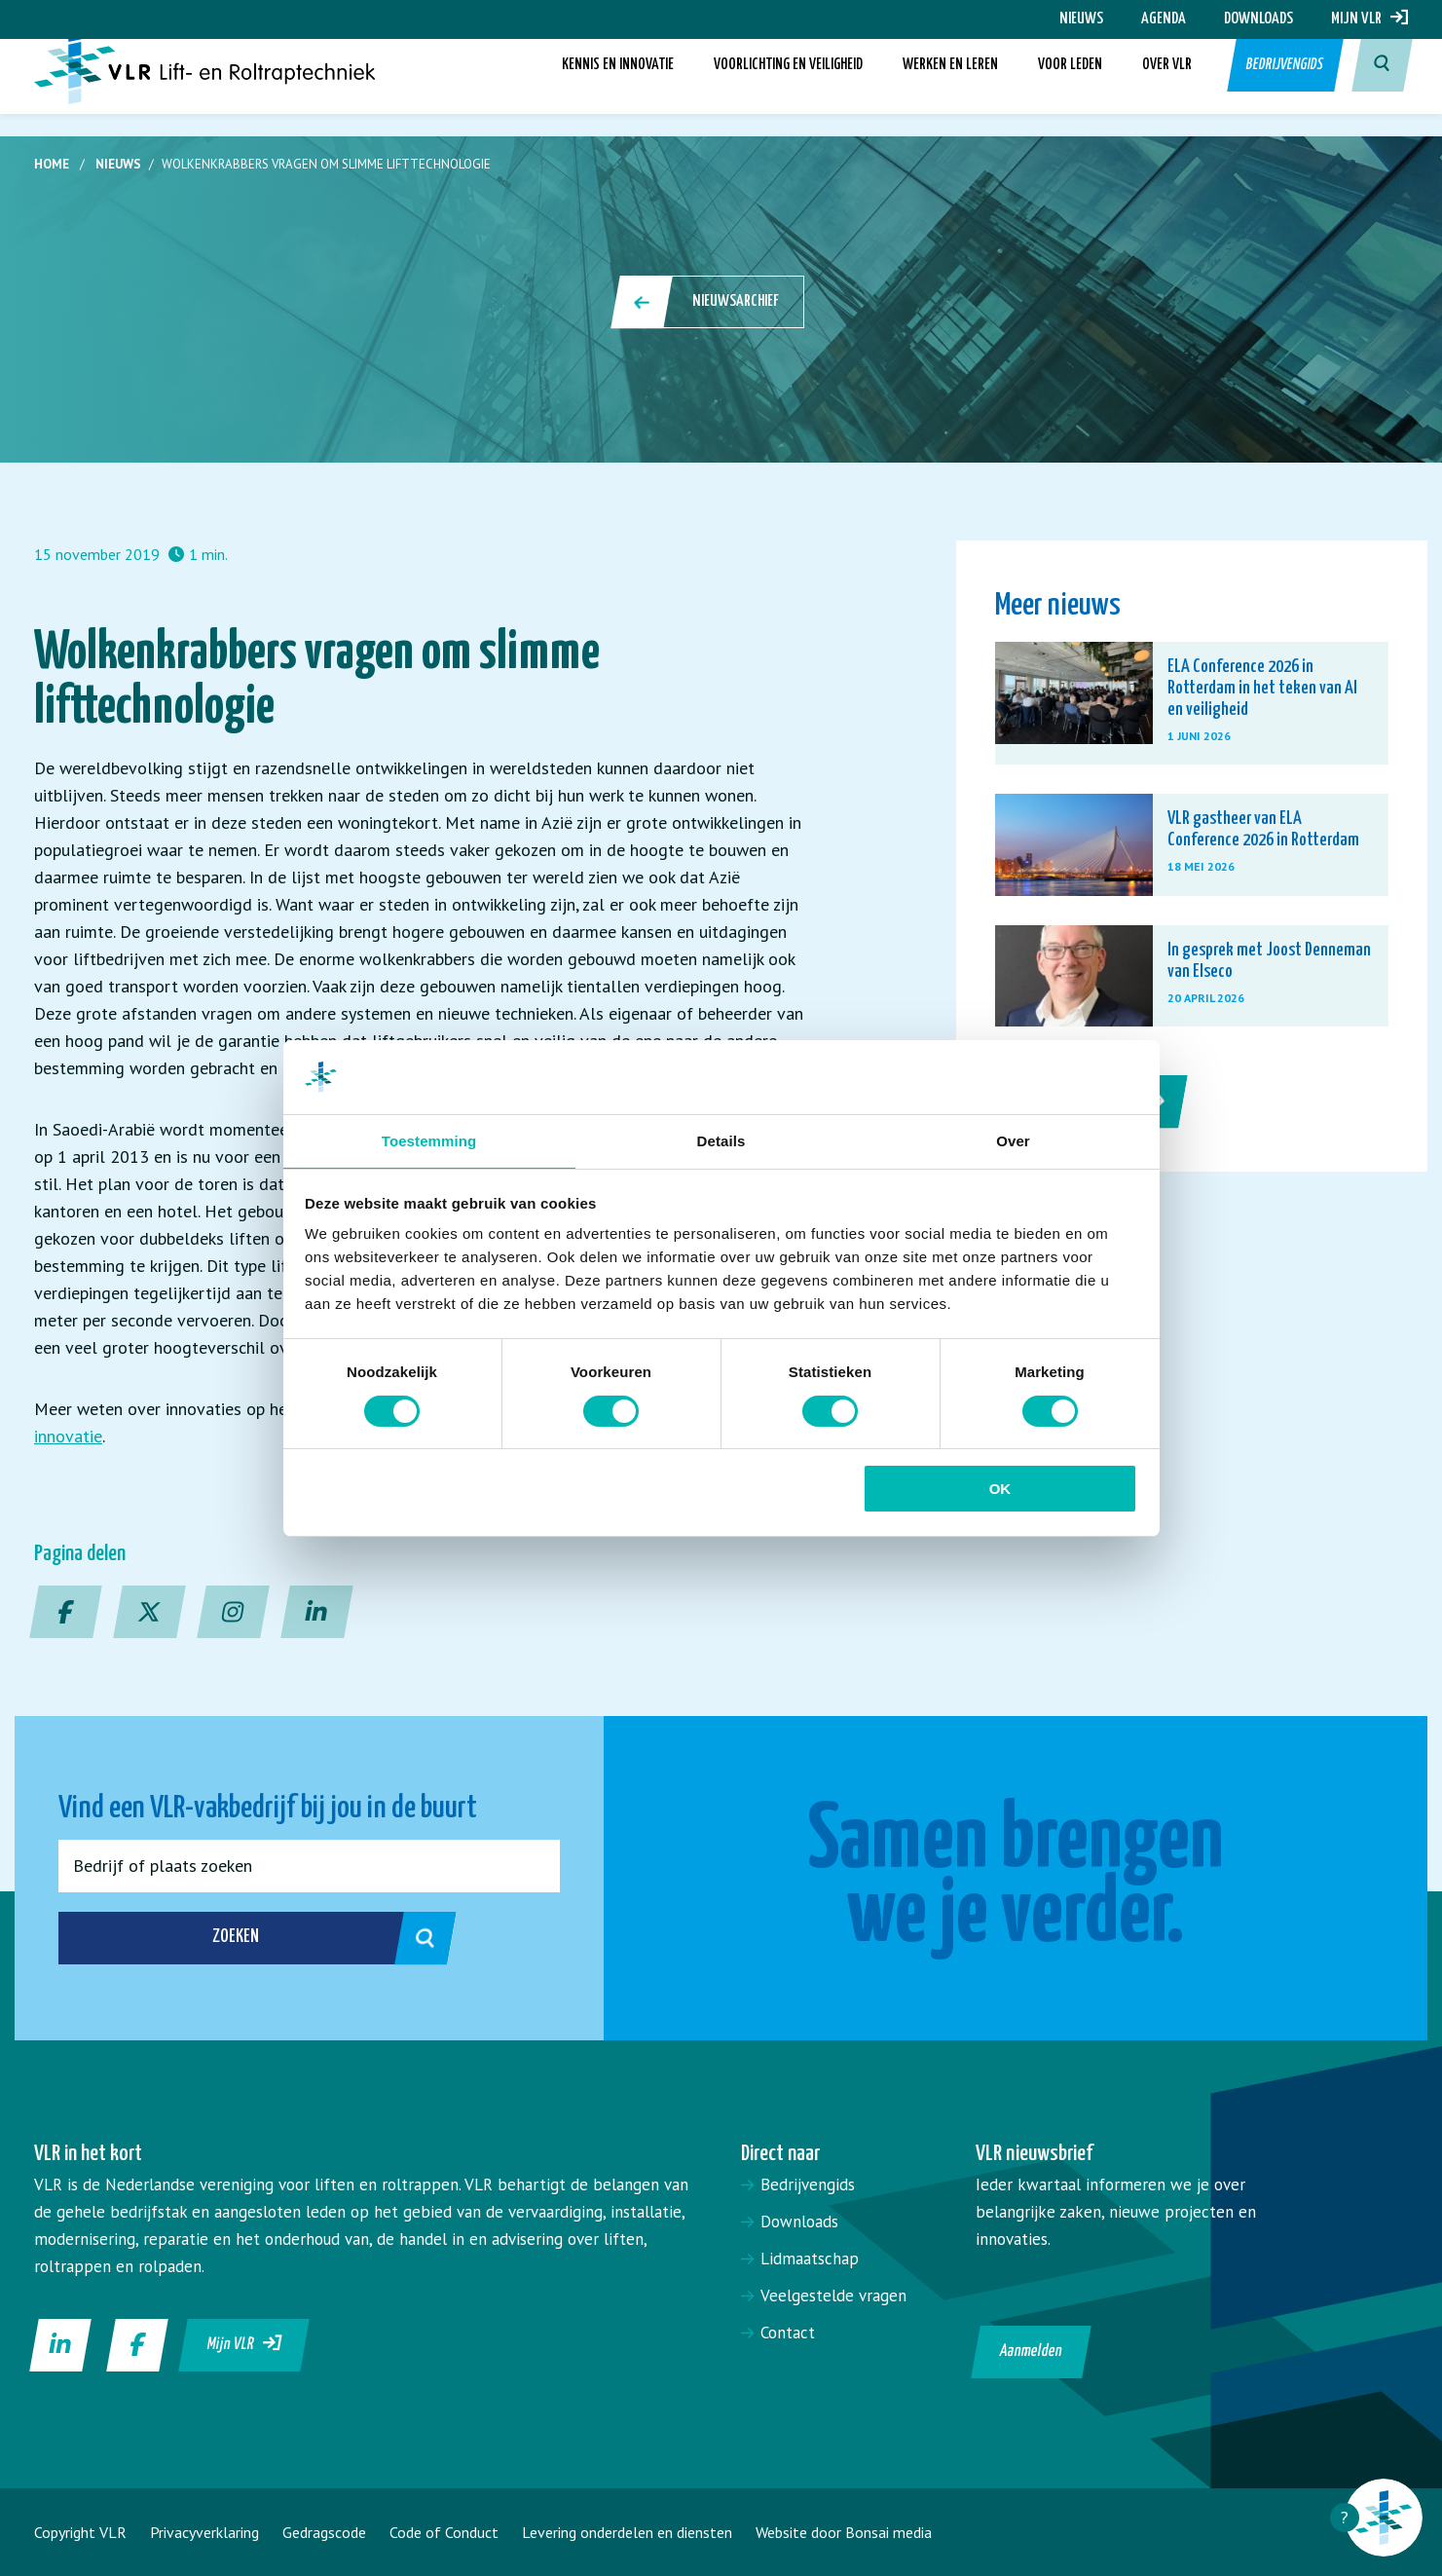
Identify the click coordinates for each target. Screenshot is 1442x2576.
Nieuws (1081, 19)
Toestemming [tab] (429, 1140)
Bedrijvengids (1282, 87)
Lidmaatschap (809, 2258)
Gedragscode (324, 2532)
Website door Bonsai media (844, 2532)
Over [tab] (1013, 1140)
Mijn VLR (1369, 19)
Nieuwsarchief (709, 302)
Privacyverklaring (204, 2532)
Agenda (1163, 19)
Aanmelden (1031, 2351)
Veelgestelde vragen (833, 2295)
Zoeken (209, 1938)
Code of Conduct (444, 2532)
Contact (787, 2332)
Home (51, 164)
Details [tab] (721, 1140)
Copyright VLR (80, 2532)
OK (1000, 1489)
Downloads (1258, 19)
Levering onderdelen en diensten (627, 2532)
